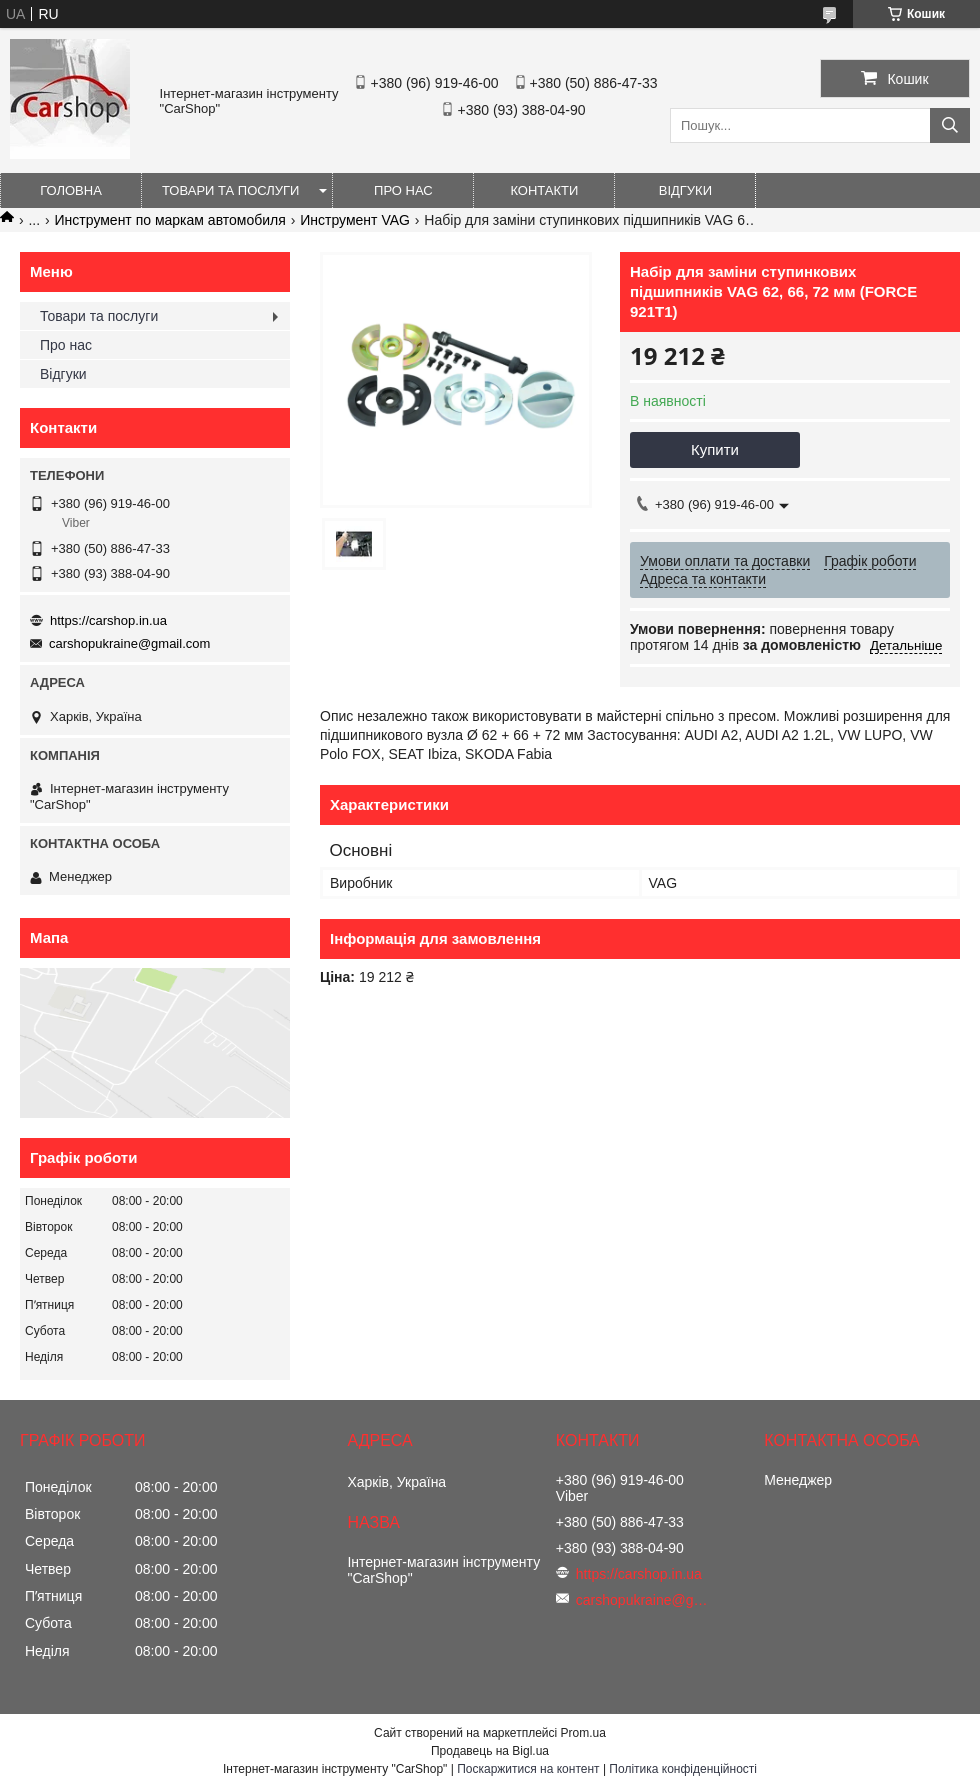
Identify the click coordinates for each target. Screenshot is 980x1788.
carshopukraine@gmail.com (129, 643)
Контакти (544, 190)
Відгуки (685, 190)
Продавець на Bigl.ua (490, 1751)
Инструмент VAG (355, 220)
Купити (715, 449)
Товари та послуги (230, 190)
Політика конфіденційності (683, 1769)
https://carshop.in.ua (108, 620)
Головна (71, 190)
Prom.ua (583, 1733)
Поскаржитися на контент (528, 1769)
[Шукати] (950, 125)
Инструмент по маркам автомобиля (170, 220)
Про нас (403, 190)
